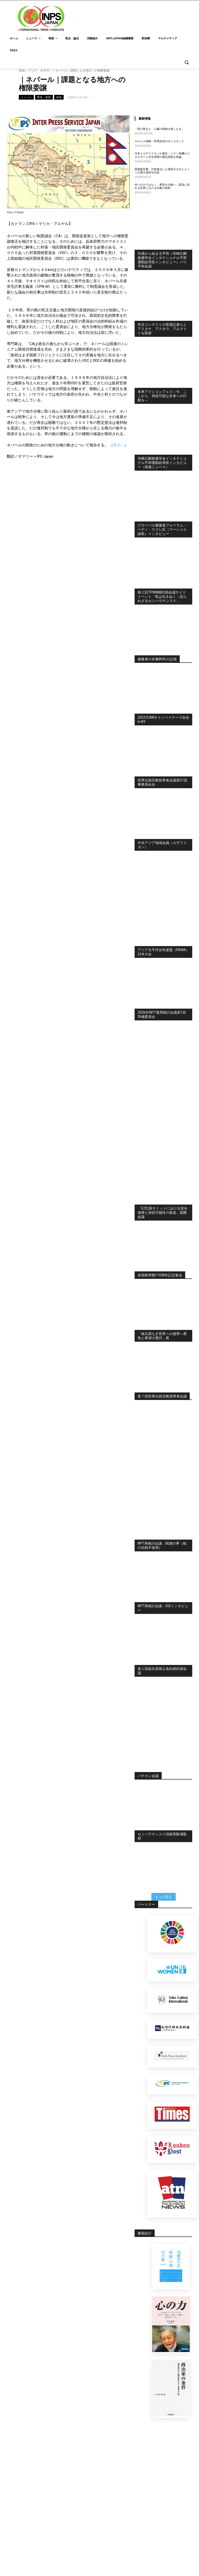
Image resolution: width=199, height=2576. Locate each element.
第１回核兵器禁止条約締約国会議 (162, 1671)
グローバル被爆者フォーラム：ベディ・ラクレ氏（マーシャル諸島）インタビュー (162, 529)
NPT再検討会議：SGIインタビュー (163, 1608)
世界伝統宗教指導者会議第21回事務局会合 (162, 782)
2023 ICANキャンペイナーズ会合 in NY (163, 719)
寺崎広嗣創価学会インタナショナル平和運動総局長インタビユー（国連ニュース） (162, 462)
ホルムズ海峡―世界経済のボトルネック (159, 141)
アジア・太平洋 (38, 70)
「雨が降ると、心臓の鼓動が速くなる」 (159, 129)
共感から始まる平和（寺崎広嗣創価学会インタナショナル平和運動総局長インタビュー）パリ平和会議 (162, 259)
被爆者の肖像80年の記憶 (157, 659)
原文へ (118, 445)
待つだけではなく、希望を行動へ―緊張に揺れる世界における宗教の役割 (162, 186)
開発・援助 (44, 97)
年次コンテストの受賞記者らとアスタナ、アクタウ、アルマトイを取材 (162, 329)
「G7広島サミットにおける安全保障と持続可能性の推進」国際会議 (162, 1212)
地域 (22, 70)
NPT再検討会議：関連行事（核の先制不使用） (162, 1545)
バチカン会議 (148, 1776)
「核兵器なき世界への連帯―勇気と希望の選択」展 (162, 1336)
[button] (186, 62)
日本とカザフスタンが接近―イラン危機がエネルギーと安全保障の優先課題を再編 (162, 155)
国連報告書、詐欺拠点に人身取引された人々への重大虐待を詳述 (162, 171)
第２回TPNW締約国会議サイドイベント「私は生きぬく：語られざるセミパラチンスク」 (162, 596)
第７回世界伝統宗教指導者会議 (162, 1396)
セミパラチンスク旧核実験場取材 (162, 1836)
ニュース (26, 97)
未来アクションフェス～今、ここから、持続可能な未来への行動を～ (162, 396)
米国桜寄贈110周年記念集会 (160, 1275)
